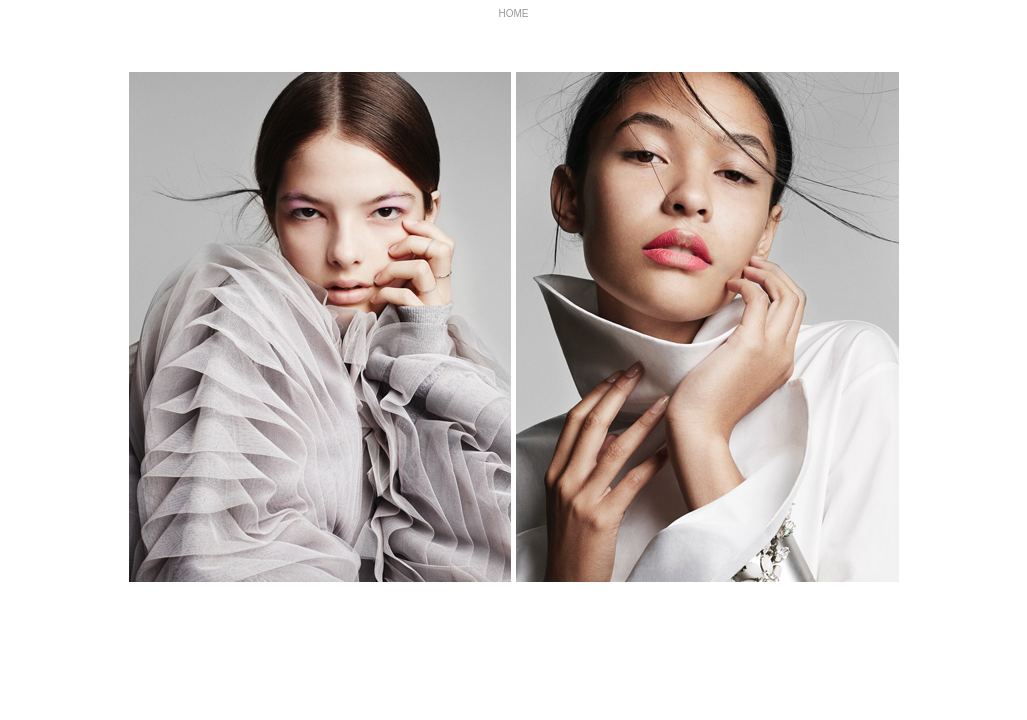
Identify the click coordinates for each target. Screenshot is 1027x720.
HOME (514, 13)
